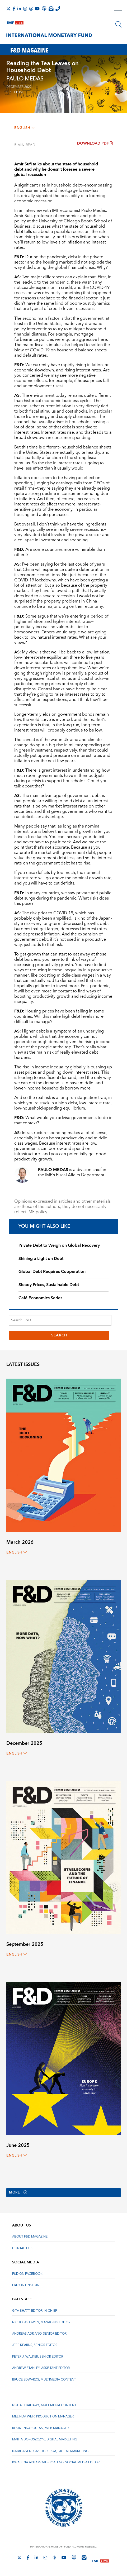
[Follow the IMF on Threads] (31, 9)
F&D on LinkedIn (25, 2285)
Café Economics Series (40, 1298)
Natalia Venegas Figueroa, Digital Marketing (50, 2451)
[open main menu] (118, 11)
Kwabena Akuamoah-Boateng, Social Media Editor (56, 2462)
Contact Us (22, 2248)
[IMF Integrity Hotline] (57, 8)
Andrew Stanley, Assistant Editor (41, 2368)
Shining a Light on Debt (40, 1258)
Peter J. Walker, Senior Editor (37, 2357)
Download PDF (95, 143)
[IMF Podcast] (44, 8)
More (19, 2193)
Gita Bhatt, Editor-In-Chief (34, 2311)
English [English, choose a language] (24, 128)
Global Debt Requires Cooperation (52, 1271)
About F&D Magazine (30, 2237)
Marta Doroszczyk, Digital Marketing (44, 2440)
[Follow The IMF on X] (8, 9)
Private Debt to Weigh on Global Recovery (59, 1245)
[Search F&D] (60, 1320)
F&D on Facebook (27, 2274)
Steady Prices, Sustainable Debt (48, 1284)
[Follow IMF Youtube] (37, 9)
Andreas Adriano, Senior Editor (39, 2334)
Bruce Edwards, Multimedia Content (44, 2380)
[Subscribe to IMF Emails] (51, 8)
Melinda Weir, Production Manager (43, 2417)
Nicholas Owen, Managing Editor (41, 2322)
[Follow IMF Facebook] (14, 9)
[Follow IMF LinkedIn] (19, 9)
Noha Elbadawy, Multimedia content (44, 2405)
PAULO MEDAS (24, 78)
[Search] (118, 24)
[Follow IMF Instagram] (25, 9)
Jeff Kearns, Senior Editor (34, 2345)
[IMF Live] (15, 21)
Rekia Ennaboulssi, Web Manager (40, 2428)
